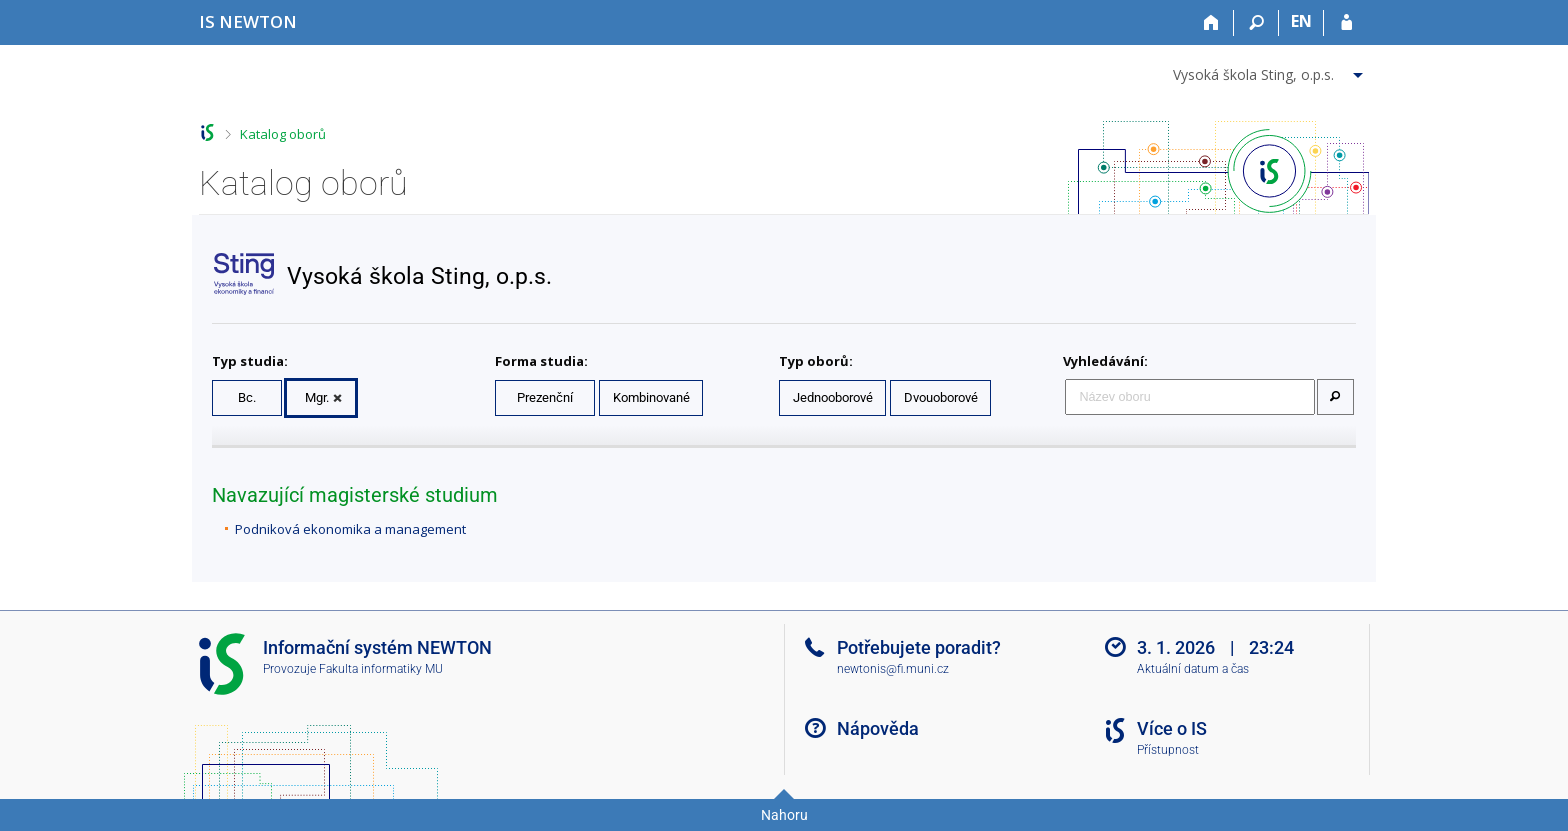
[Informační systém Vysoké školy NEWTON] (248, 21)
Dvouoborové (941, 397)
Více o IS (1172, 728)
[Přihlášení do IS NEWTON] (1346, 23)
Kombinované (651, 397)
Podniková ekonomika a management (350, 529)
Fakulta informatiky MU (381, 669)
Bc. (247, 397)
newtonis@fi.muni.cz (893, 669)
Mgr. (317, 397)
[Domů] (1211, 23)
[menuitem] (1270, 71)
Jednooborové (833, 397)
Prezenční (545, 397)
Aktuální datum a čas (1193, 669)
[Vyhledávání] (1256, 23)
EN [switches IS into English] (1301, 21)
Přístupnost (1168, 750)
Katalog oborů (283, 134)
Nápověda (878, 728)
